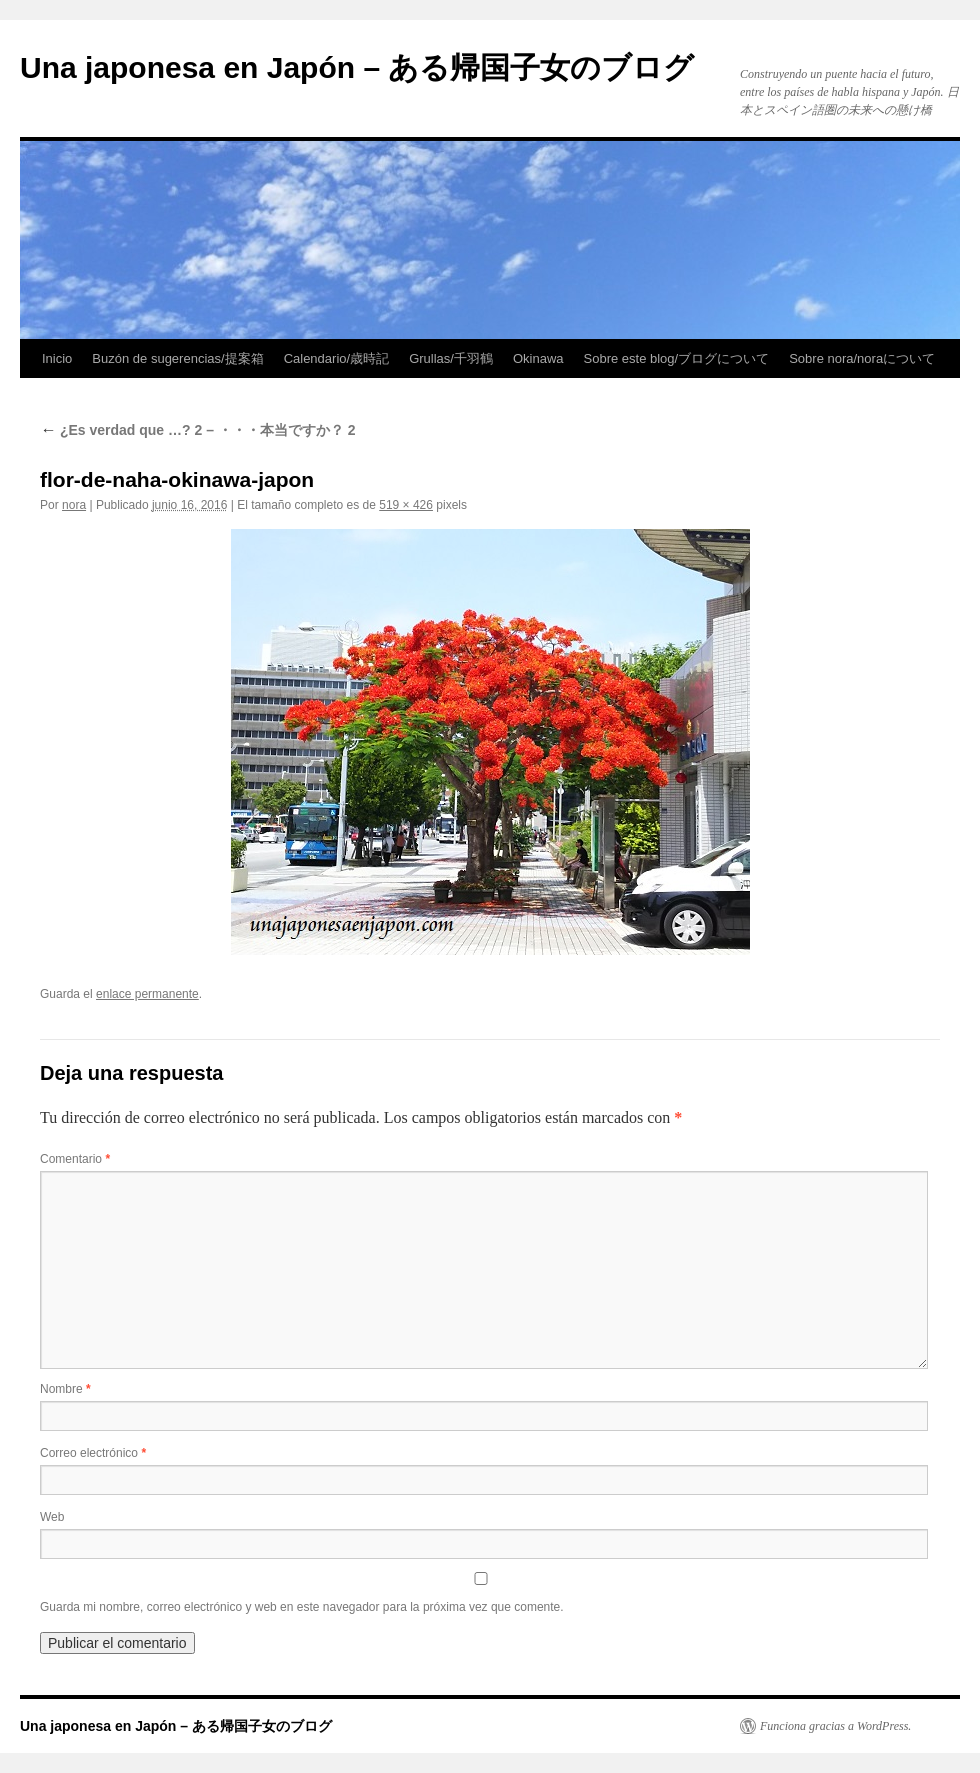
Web (52, 1517)
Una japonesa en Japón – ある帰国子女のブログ (357, 67)
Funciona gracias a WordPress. (835, 1726)
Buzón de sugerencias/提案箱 (177, 358)
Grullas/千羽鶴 (451, 358)
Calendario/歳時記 (337, 358)
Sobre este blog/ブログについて (677, 358)
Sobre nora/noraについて (862, 358)
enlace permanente (147, 994)
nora (74, 505)
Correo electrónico (93, 1453)
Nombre (65, 1389)
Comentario (75, 1159)
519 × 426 (406, 505)
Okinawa (538, 358)
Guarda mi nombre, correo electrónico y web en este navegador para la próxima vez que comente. (302, 1607)
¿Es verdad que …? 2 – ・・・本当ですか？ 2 (198, 430)
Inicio (57, 358)
